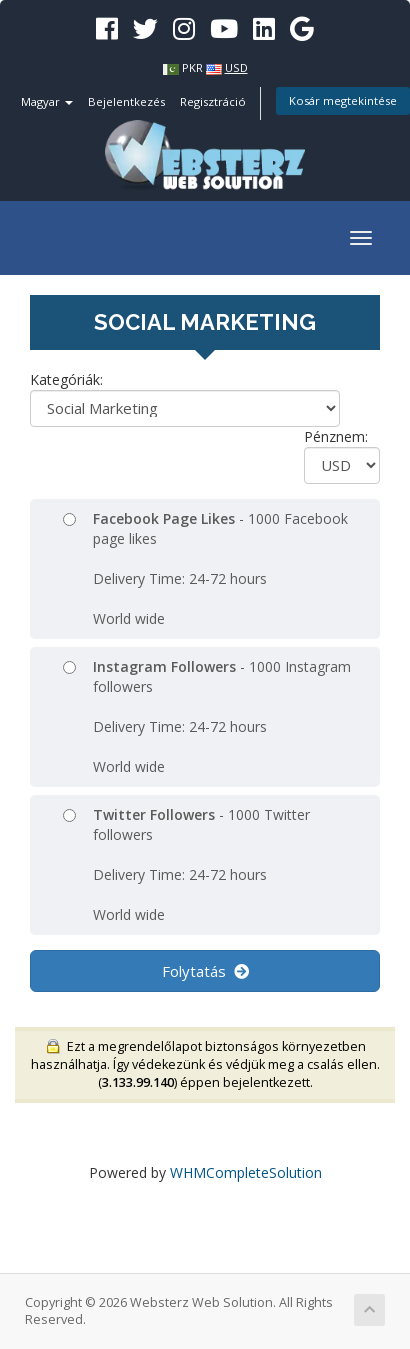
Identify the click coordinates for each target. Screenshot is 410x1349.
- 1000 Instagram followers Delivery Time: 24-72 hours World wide (207, 716)
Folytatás (205, 971)
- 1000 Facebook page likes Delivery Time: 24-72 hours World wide (205, 568)
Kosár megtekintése (343, 100)
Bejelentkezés (126, 101)
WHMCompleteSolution (246, 1172)
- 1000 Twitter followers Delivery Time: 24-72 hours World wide (186, 864)
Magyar (47, 101)
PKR (192, 67)
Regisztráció (213, 101)
